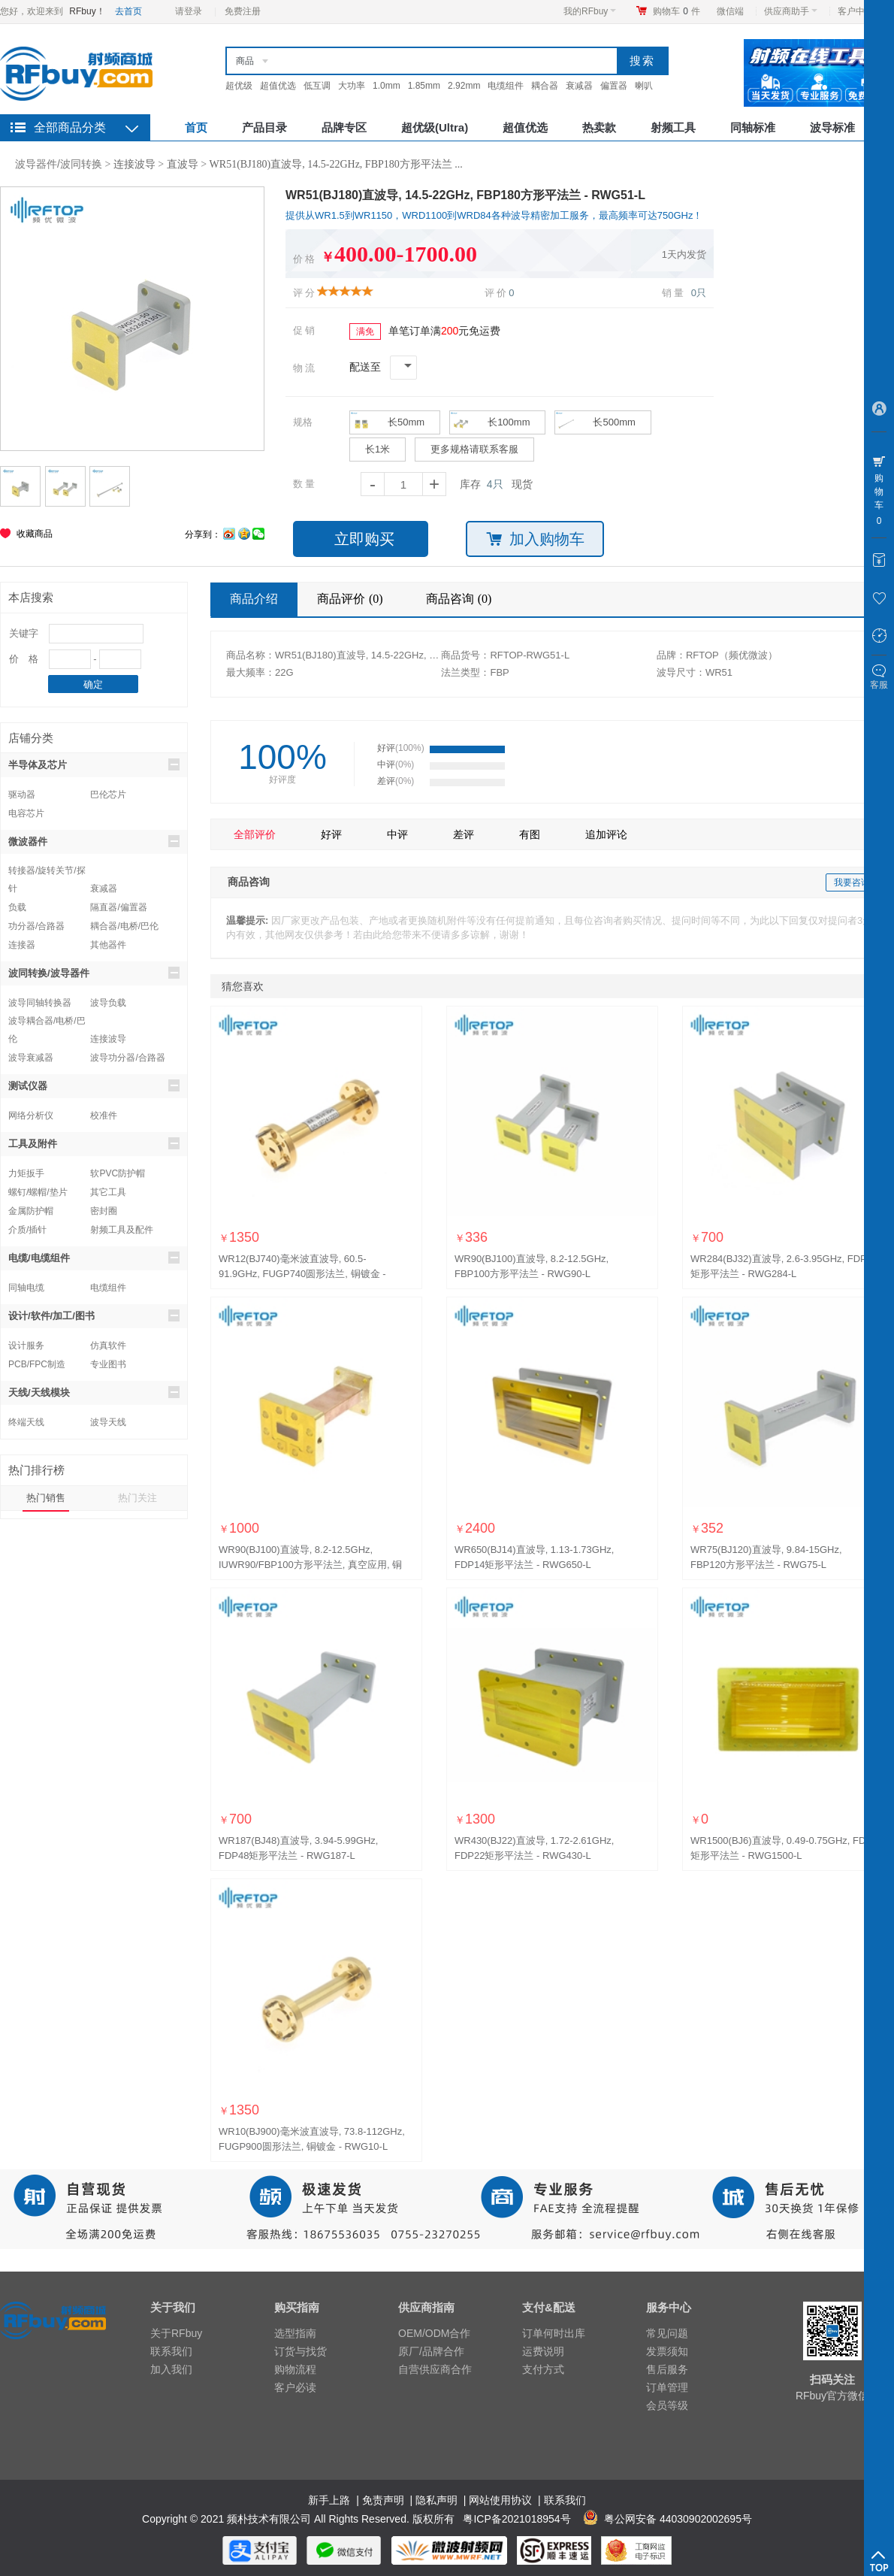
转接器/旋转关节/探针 (47, 872)
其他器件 (108, 945)
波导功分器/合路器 (127, 1057)
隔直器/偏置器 (118, 907)
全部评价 (255, 834)
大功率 (351, 85)
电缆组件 (506, 85)
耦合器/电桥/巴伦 (124, 926)
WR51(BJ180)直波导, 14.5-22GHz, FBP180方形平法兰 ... (336, 164)
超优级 (238, 85)
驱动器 (21, 794)
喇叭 (644, 85)
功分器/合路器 (36, 926)
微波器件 (94, 841)
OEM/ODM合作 (434, 2333)
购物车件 (676, 11)
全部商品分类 (70, 127)
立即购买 (364, 539)
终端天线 (26, 1422)
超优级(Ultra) (434, 127)
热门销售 (45, 1497)
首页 (196, 127)
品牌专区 (344, 127)
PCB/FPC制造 (36, 1364)
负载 (17, 907)
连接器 (21, 945)
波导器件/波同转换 (58, 164)
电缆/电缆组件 (94, 1258)
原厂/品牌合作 (431, 2351)
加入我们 (171, 2369)
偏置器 (613, 85)
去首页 (128, 11)
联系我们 (171, 2351)
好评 (331, 834)
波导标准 (832, 127)
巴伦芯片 (108, 794)
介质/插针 (27, 1229)
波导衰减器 (30, 1057)
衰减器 (579, 85)
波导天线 (108, 1422)
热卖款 (599, 127)
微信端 (730, 11)
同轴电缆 (26, 1287)
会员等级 (667, 2405)
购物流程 (295, 2369)
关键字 (23, 633)
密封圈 (103, 1211)
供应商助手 (790, 11)
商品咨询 (461, 598)
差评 (463, 834)
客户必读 (295, 2387)
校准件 (103, 1115)
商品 (245, 61)
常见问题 (667, 2333)
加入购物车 (535, 538)
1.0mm (386, 85)
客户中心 (860, 11)
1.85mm (424, 85)
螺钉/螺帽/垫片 (38, 1192)
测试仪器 (94, 1085)
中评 (397, 834)
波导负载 (108, 1002)
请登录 (188, 11)
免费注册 (243, 11)
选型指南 (295, 2333)
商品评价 (352, 598)
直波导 (182, 164)
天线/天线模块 (94, 1392)
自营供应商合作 (435, 2369)
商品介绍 (254, 598)
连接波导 (134, 164)
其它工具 (108, 1192)
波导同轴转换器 (39, 1002)
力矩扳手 (26, 1173)
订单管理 (667, 2387)
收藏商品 (35, 533)
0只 (698, 292)
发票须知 (667, 2351)
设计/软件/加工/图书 (94, 1315)
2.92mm (464, 85)
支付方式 (543, 2369)
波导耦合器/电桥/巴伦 (47, 1023)
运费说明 (543, 2351)
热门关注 (137, 1497)
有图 (529, 834)
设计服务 (26, 1345)
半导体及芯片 (94, 764)
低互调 (317, 85)
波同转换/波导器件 (94, 973)
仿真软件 (108, 1345)
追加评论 (606, 834)
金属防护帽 (30, 1211)
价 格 (23, 658)
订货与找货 (300, 2351)
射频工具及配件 (121, 1229)
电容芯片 (26, 813)
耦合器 (544, 85)
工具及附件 (94, 1143)
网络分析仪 (30, 1115)
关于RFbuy (176, 2333)
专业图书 (108, 1364)
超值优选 (278, 85)
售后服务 (667, 2369)
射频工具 (673, 127)
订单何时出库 (553, 2333)
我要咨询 (852, 882)
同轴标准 (752, 127)
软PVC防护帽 (117, 1173)
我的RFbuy (589, 11)
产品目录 (264, 127)
